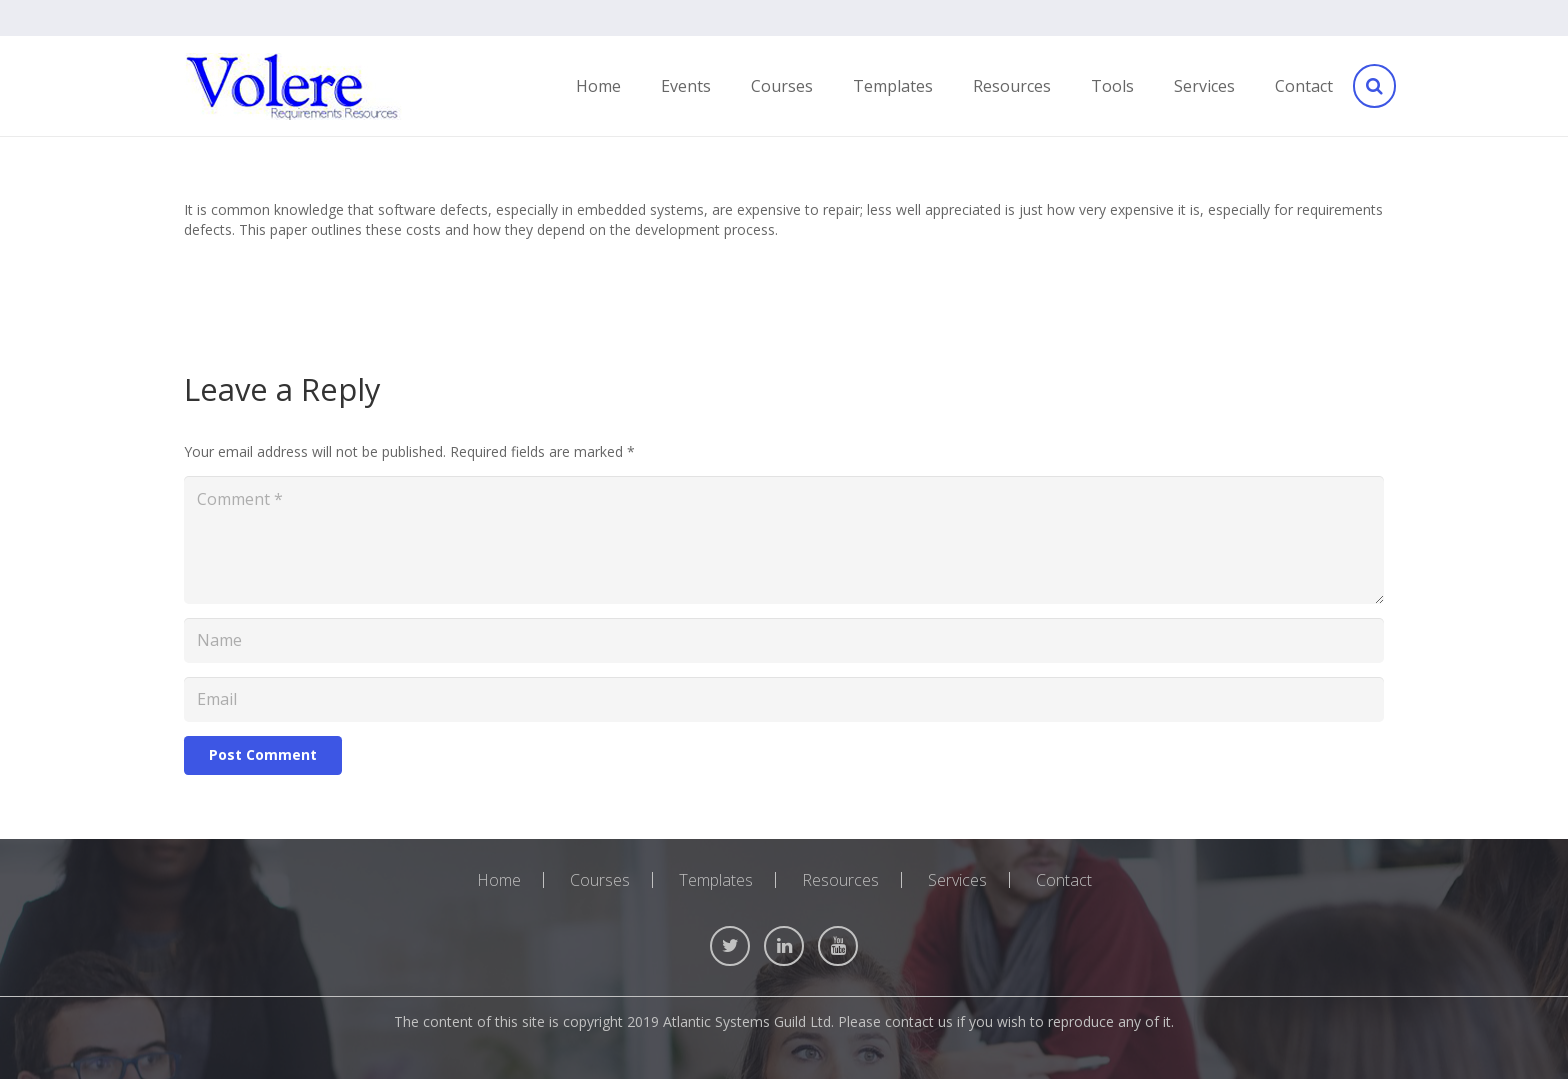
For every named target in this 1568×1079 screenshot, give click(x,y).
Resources (840, 880)
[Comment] (784, 540)
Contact (1064, 880)
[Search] (1373, 86)
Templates (716, 880)
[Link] (293, 86)
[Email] (784, 699)
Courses (600, 880)
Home (499, 880)
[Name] (784, 640)
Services (957, 880)
